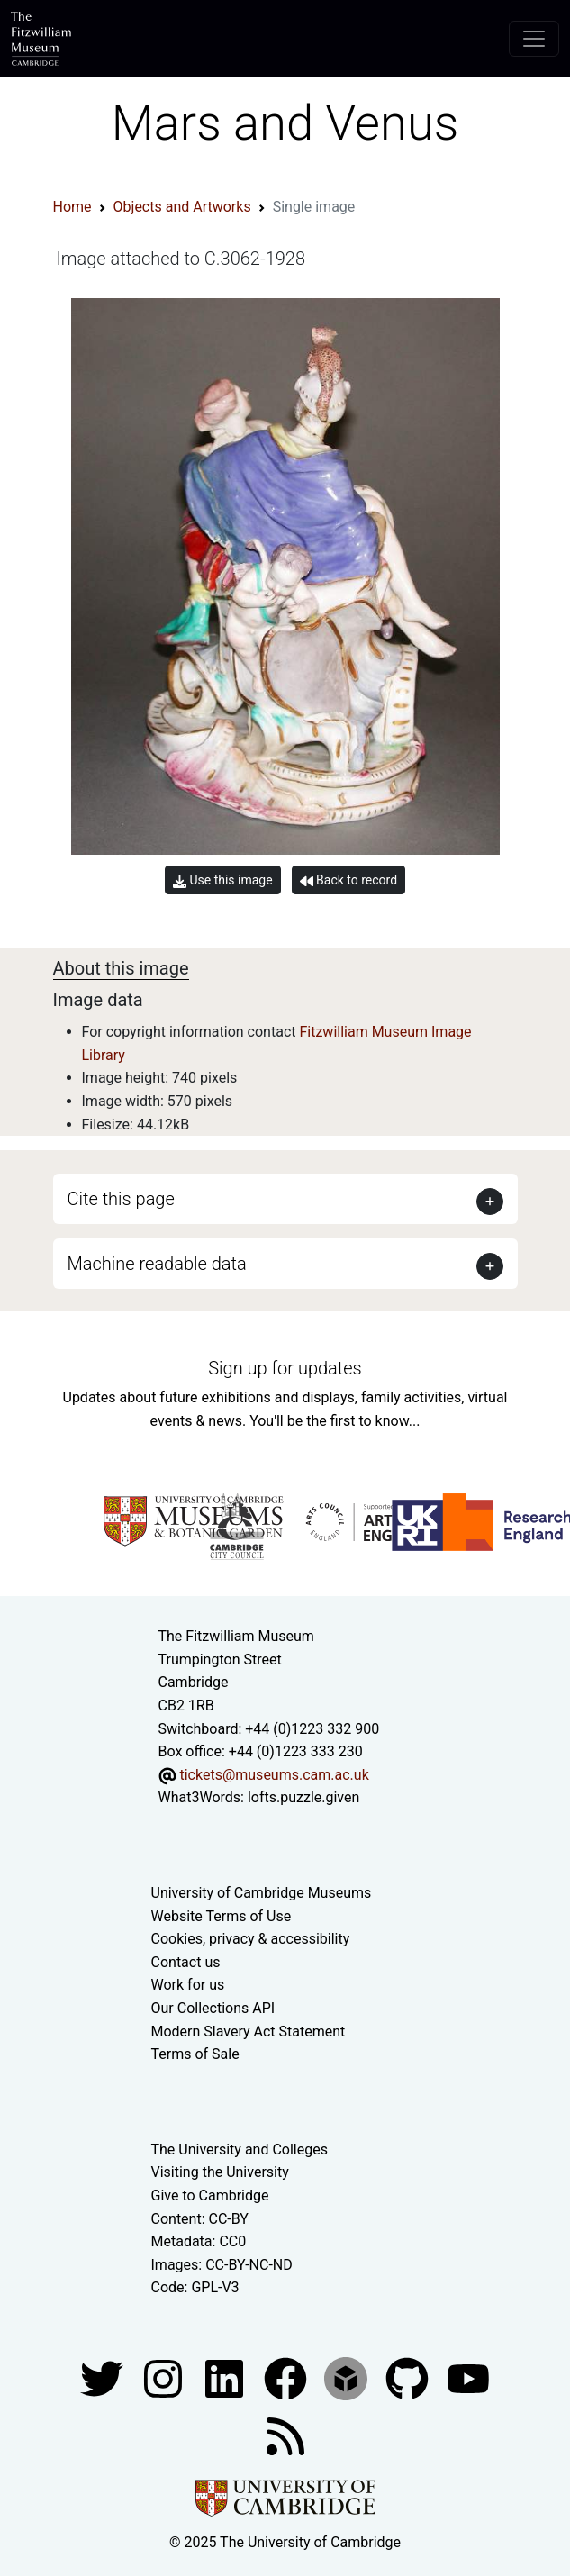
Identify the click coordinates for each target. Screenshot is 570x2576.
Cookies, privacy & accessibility (250, 1938)
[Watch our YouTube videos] (468, 2377)
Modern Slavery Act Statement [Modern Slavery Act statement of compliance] (248, 2031)
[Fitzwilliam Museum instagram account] (164, 2377)
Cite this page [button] (121, 1199)
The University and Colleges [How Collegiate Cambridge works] (239, 2149)
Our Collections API (213, 2008)
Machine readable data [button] (157, 1263)
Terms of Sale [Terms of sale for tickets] (195, 2054)
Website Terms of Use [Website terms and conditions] (221, 1916)
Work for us (188, 1984)
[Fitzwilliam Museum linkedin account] (287, 2377)
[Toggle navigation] (534, 39)
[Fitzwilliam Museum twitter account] (103, 2377)
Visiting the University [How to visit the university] (220, 2172)
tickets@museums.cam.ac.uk (273, 1774)
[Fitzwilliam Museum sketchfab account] (347, 2377)
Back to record (348, 880)
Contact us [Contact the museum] (186, 1962)
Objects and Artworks (182, 206)
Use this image (223, 880)
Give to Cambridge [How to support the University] (210, 2195)
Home (72, 206)
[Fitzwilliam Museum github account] (408, 2377)
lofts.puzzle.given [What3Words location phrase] (303, 1797)
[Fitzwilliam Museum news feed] (285, 2435)
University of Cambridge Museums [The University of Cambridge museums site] (261, 1892)
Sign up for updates (284, 1368)
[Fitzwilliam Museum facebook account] (226, 2377)
